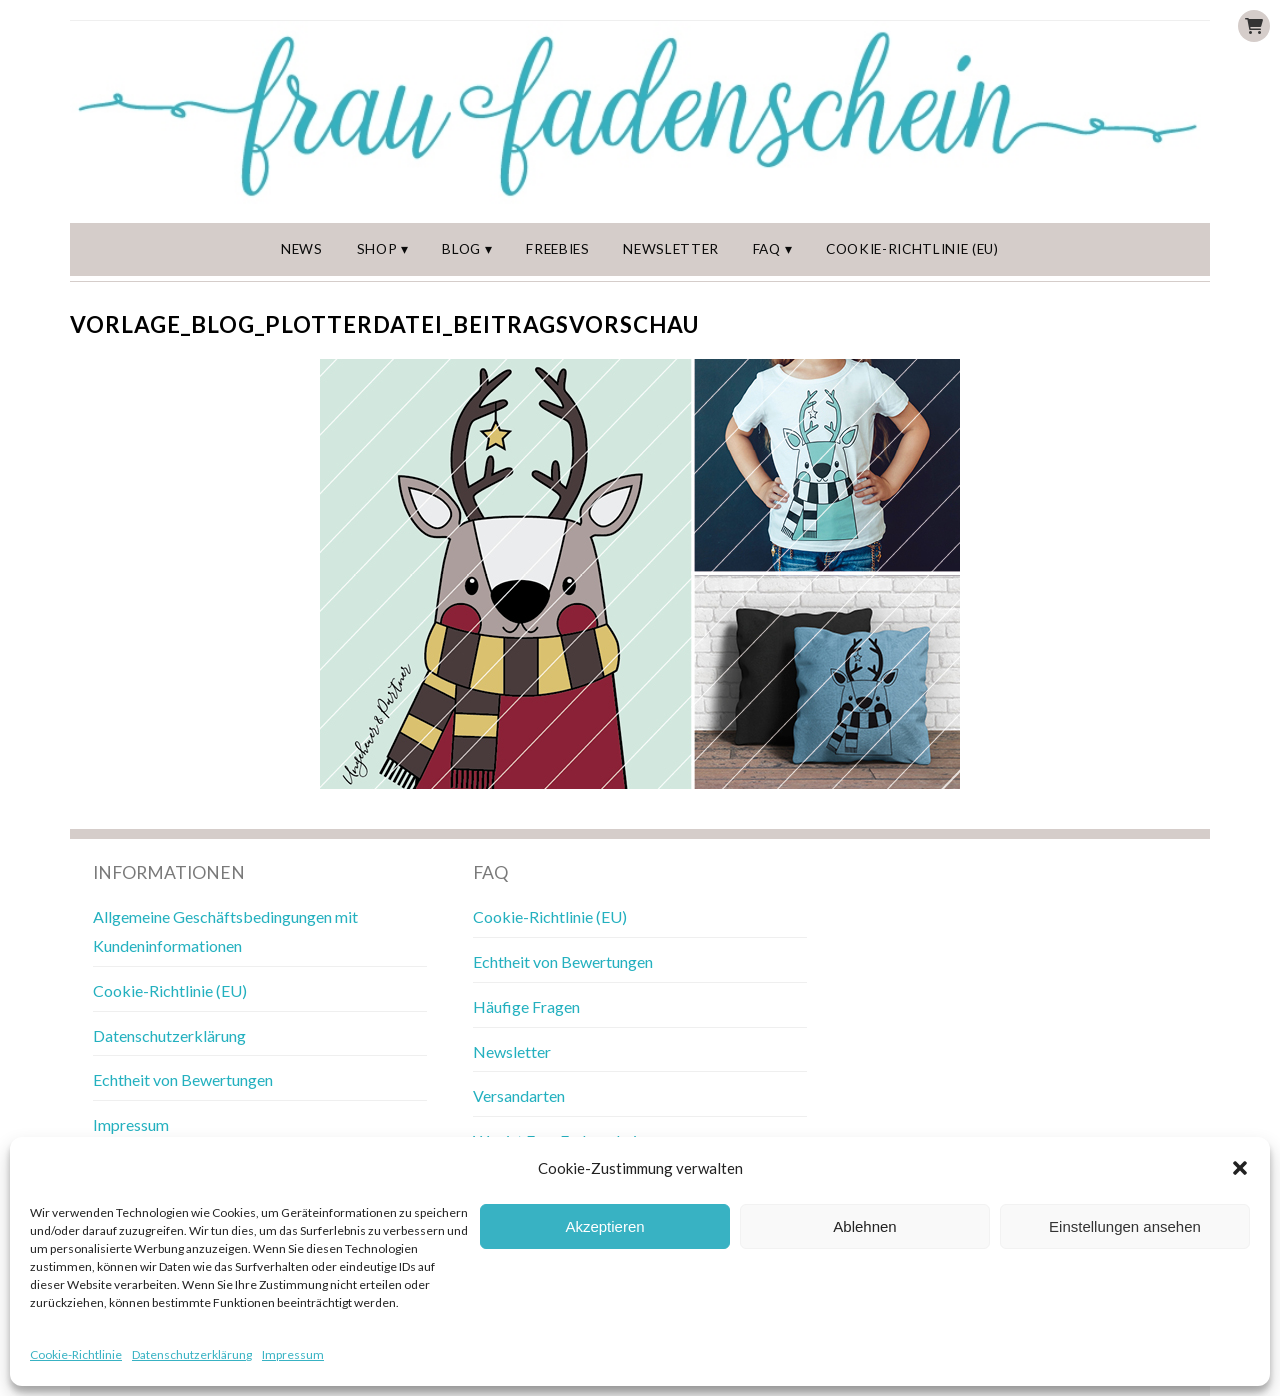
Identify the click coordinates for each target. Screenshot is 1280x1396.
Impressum (293, 1354)
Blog (461, 249)
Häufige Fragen (526, 1006)
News (302, 249)
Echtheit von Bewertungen (183, 1079)
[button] (1240, 1168)
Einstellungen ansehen (1125, 1226)
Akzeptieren (604, 1226)
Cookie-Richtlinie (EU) (912, 249)
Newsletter (671, 249)
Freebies (557, 249)
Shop (377, 249)
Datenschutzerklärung (192, 1354)
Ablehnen (864, 1226)
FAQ (767, 249)
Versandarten (519, 1095)
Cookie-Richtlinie (76, 1354)
